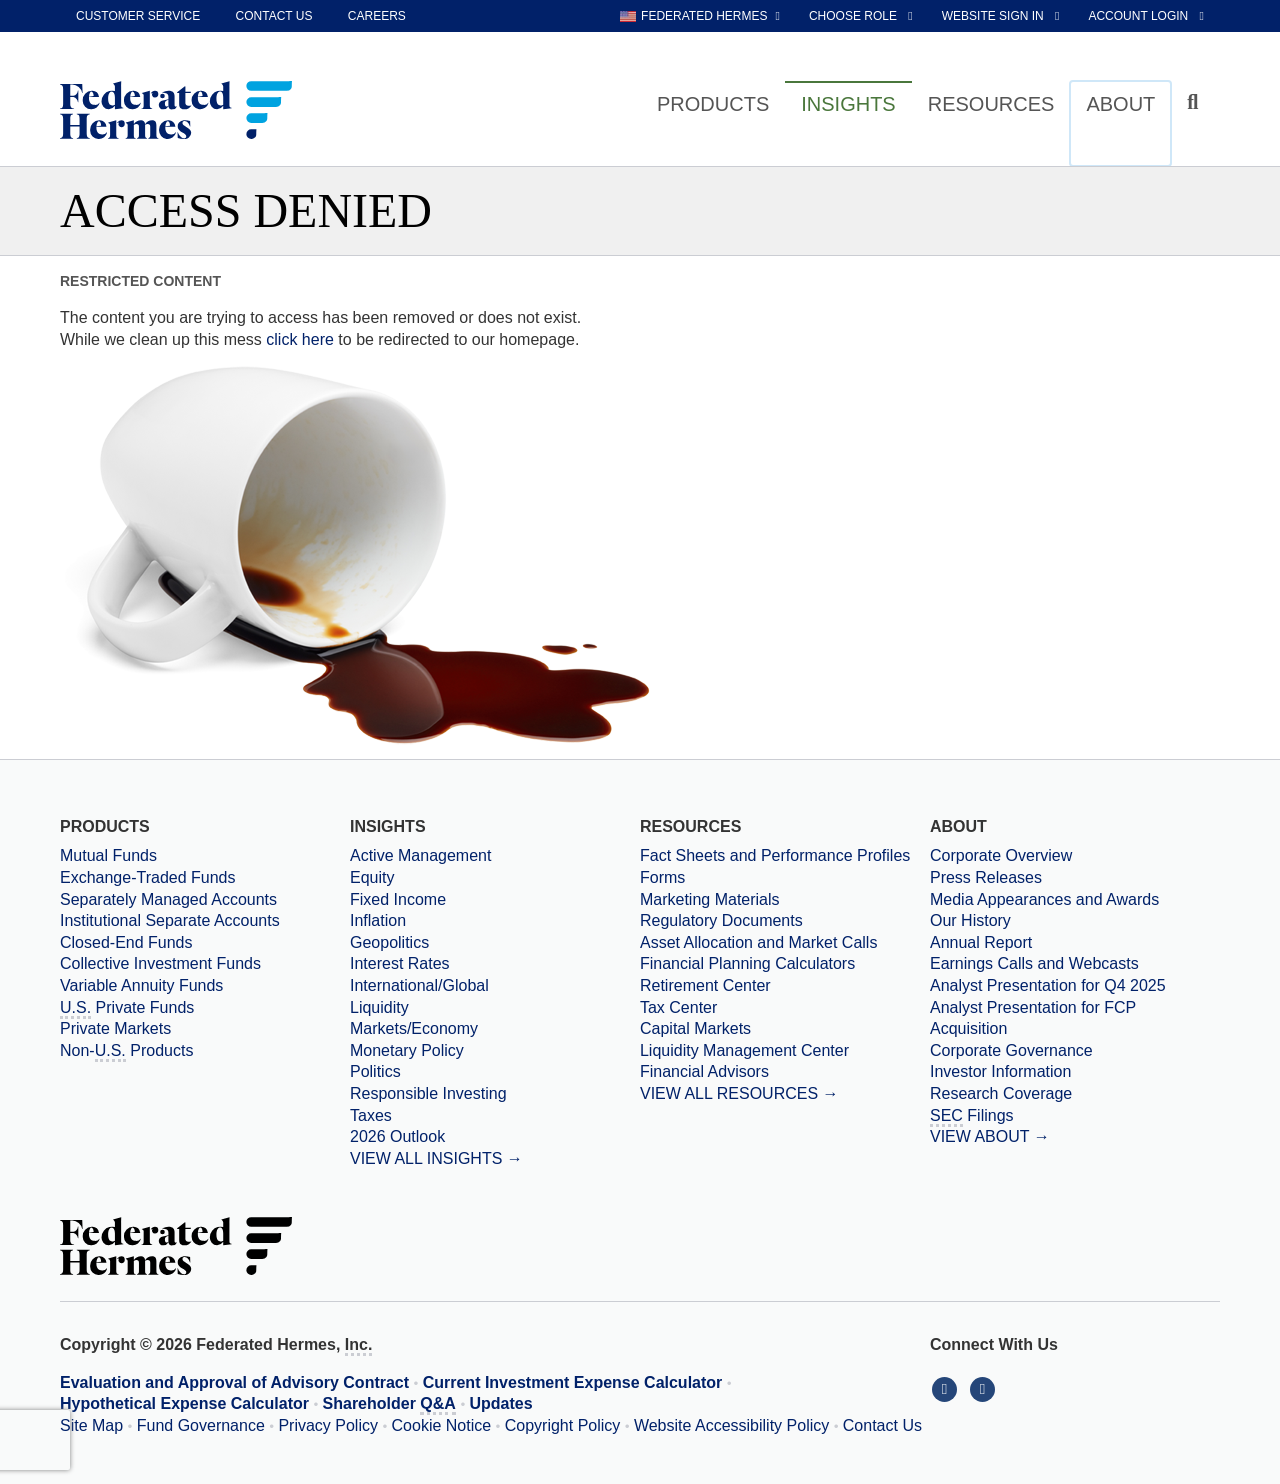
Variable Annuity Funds (141, 985)
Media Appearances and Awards (1044, 899)
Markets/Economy (414, 1028)
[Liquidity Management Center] (785, 1051)
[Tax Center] (785, 1008)
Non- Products (126, 1052)
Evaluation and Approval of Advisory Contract (234, 1382)
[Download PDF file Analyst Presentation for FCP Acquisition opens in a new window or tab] (1075, 1018)
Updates (501, 1403)
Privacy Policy (328, 1425)
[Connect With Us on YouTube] (984, 1388)
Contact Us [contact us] (274, 16)
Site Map (91, 1425)
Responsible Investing (428, 1093)
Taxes (371, 1115)
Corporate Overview (1001, 855)
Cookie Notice (442, 1425)
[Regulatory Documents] (785, 921)
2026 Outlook (397, 1136)
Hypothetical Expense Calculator (184, 1403)
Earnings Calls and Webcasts (1034, 963)
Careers (377, 16)
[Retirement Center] (785, 986)
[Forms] (785, 878)
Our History (970, 920)
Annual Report (981, 942)
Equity (372, 877)
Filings (972, 1117)
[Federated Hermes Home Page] (176, 112)
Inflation (378, 920)
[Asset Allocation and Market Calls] (785, 943)
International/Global (419, 985)
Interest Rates (400, 963)
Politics (375, 1071)
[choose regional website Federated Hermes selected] (700, 16)
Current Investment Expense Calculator (573, 1382)
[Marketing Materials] (785, 900)
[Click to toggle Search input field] (1195, 102)
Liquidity (379, 1007)
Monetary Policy (407, 1050)
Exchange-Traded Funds (148, 877)
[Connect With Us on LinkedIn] (949, 1388)
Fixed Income (398, 899)
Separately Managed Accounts (168, 899)
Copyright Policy (563, 1425)
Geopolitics (389, 942)
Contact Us (882, 1425)
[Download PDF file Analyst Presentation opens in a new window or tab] (1075, 986)
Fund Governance (201, 1425)
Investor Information (1000, 1071)
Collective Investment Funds (160, 963)
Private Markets (115, 1028)
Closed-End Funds (126, 942)
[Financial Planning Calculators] (785, 964)
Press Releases (986, 877)
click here (300, 339)
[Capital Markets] (785, 1029)
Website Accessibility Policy (731, 1425)
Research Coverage (1001, 1093)
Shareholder (389, 1405)
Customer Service (138, 16)
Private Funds (127, 1009)
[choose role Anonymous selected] (862, 16)
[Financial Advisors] (785, 1072)
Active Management (420, 855)
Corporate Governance (1011, 1050)
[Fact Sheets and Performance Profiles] (785, 856)
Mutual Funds (108, 855)
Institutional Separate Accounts (170, 920)
